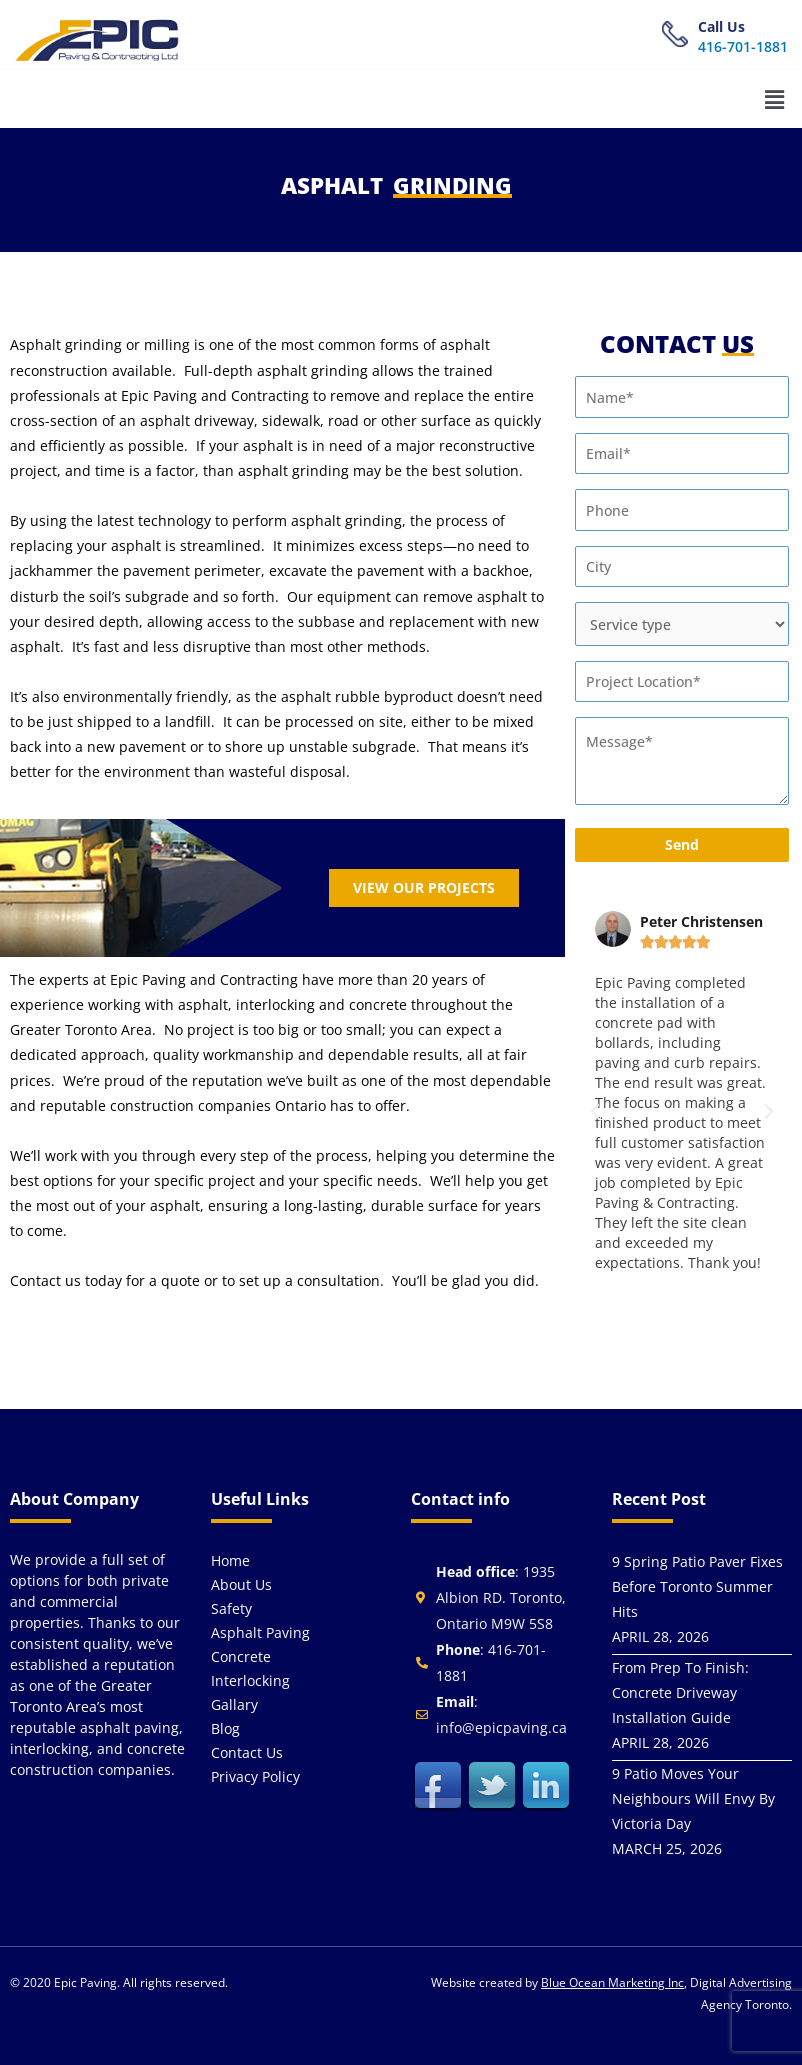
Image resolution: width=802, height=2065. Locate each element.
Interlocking (250, 1680)
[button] (775, 99)
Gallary (234, 1704)
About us (241, 1584)
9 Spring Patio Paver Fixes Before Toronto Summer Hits (697, 1586)
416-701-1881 (743, 46)
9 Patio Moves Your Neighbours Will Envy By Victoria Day (693, 1798)
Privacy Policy (255, 1776)
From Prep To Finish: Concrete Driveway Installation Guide (680, 1692)
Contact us (247, 1752)
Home (230, 1560)
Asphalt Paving (260, 1632)
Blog (225, 1728)
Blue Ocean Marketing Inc (612, 1982)
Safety (231, 1608)
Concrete (241, 1656)
